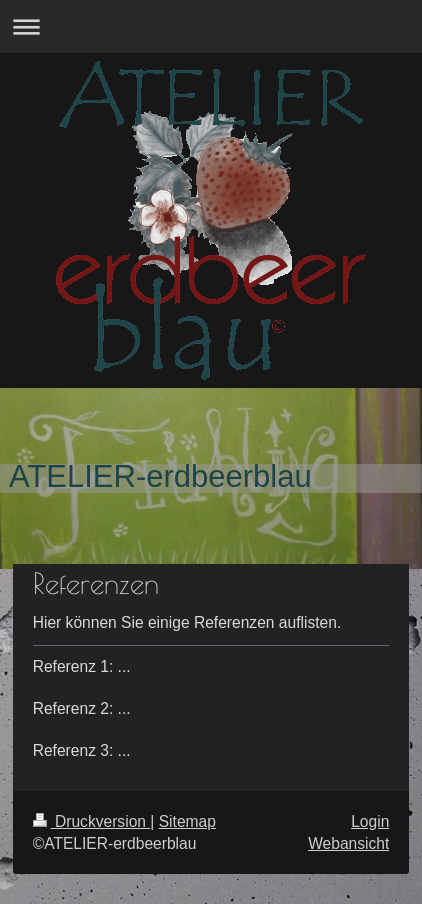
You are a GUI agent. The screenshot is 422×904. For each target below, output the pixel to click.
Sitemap (187, 821)
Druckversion (92, 821)
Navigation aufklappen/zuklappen (211, 26)
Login (370, 821)
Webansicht (348, 843)
